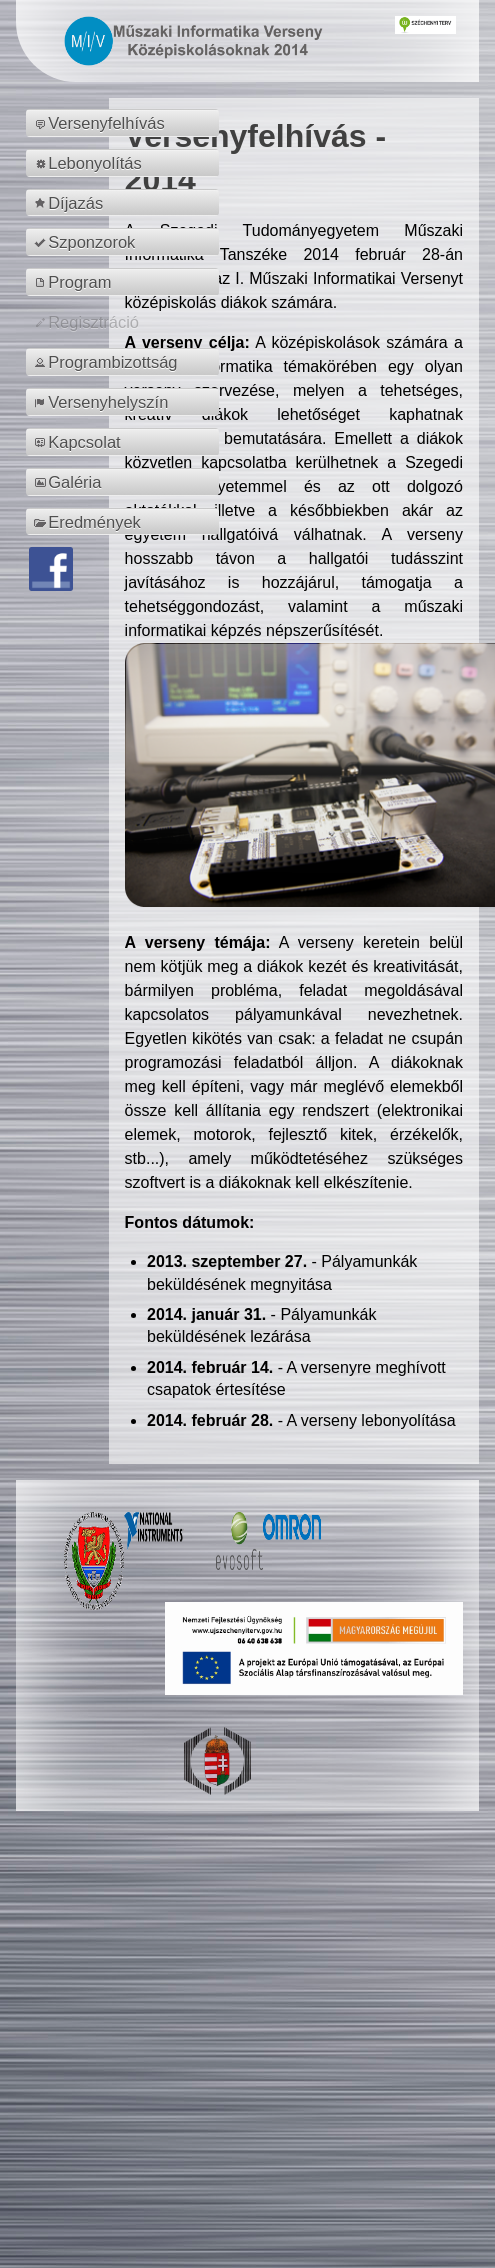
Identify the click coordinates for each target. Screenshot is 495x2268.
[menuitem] (125, 123)
